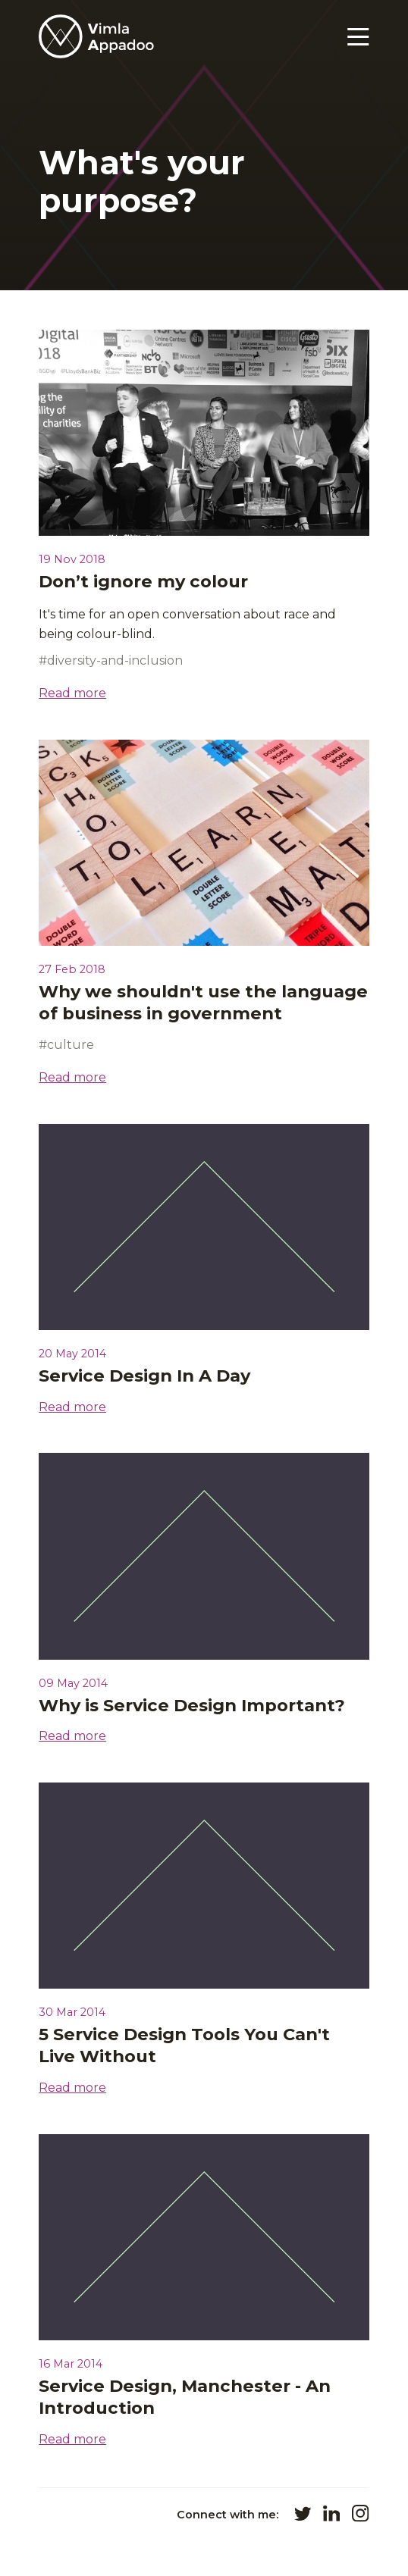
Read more (72, 693)
